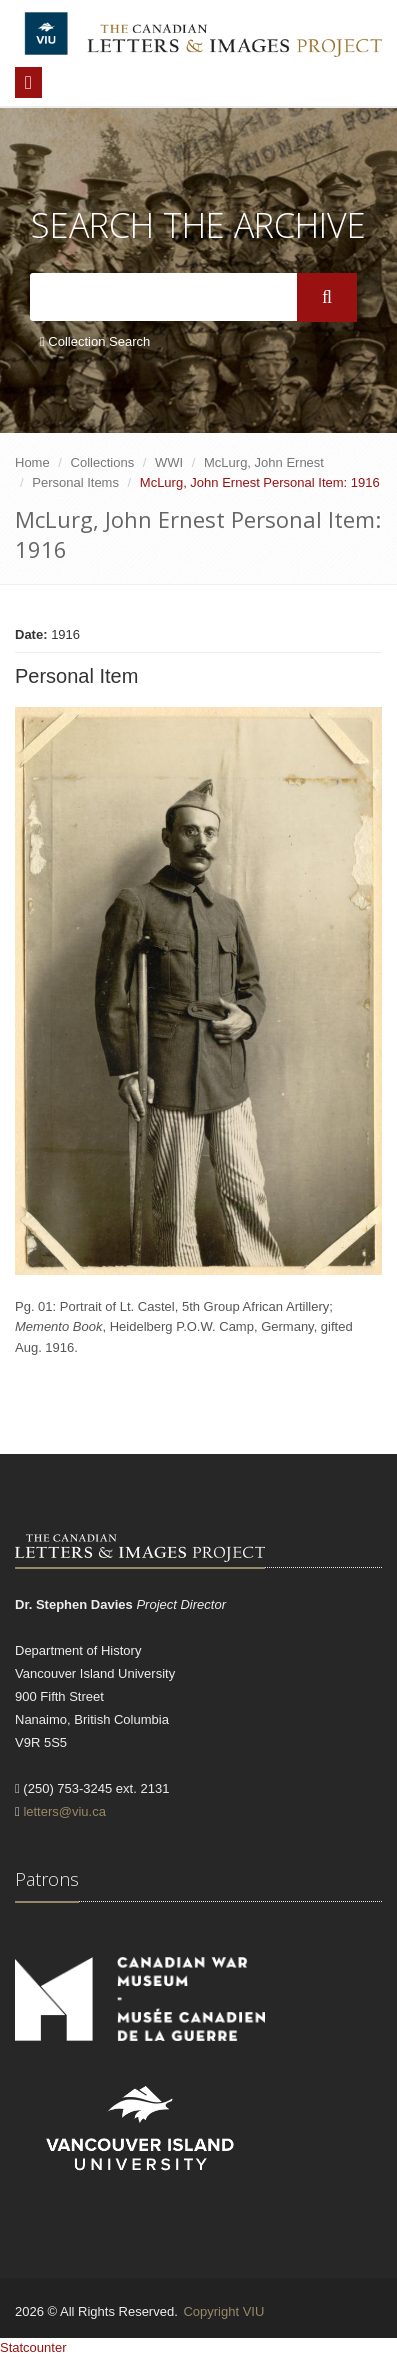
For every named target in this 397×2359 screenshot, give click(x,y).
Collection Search (95, 341)
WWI (169, 462)
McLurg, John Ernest (264, 462)
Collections (103, 462)
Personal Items (75, 482)
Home (32, 462)
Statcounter (33, 2347)
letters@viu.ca (64, 1811)
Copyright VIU (223, 2311)
